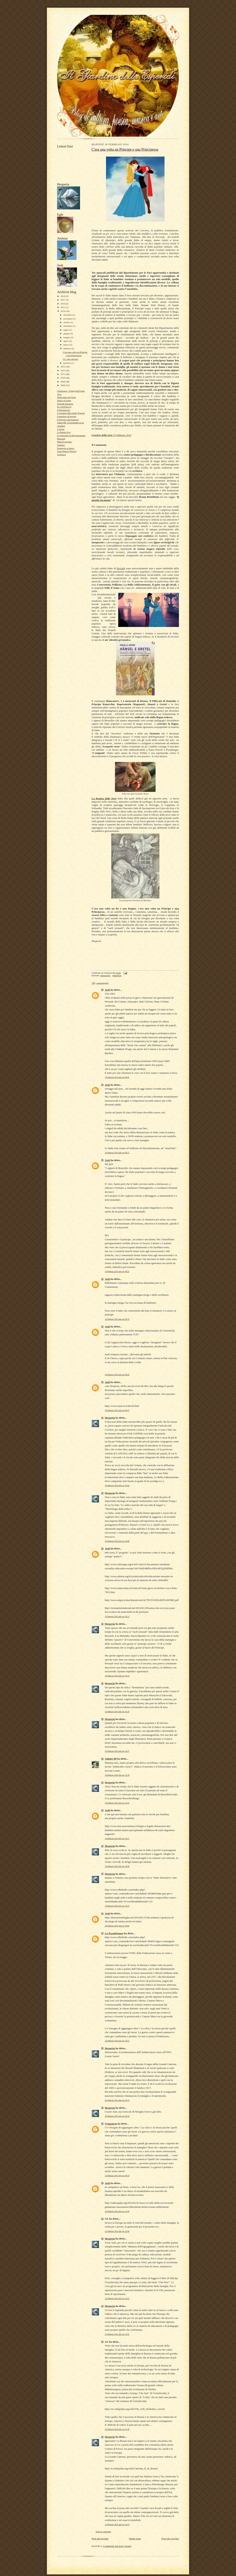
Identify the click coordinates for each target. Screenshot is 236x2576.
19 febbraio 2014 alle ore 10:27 (117, 1751)
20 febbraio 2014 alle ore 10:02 (117, 1926)
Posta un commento (103, 2532)
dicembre (67, 315)
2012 (63, 370)
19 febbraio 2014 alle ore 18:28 (117, 1866)
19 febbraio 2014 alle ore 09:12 (117, 1153)
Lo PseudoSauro (114, 1933)
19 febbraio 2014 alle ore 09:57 (117, 1410)
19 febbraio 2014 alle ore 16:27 (117, 1838)
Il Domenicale (63, 410)
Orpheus (61, 445)
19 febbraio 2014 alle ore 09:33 (117, 1319)
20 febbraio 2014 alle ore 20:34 (117, 2116)
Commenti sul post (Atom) (117, 2546)
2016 (63, 303)
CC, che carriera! (70, 359)
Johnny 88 (110, 1758)
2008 (63, 385)
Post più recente (100, 2538)
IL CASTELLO (64, 407)
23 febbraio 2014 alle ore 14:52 (117, 2298)
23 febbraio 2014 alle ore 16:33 (117, 2524)
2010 (63, 378)
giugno (66, 333)
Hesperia (110, 1417)
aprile (66, 341)
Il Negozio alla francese (68, 419)
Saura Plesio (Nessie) (67, 451)
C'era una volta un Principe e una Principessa (125, 149)
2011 (63, 374)
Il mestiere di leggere (66, 416)
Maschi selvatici (64, 442)
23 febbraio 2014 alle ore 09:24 (117, 2175)
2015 (63, 307)
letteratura (117, 975)
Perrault (121, 568)
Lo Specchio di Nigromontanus (71, 435)
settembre (68, 326)
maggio (67, 337)
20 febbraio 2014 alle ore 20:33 (117, 2100)
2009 (63, 381)
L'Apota (60, 429)
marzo (66, 344)
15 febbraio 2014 (111, 435)
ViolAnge (61, 454)
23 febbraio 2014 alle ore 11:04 (117, 2211)
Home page (135, 2538)
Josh (107, 989)
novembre (68, 318)
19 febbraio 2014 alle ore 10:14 (117, 1676)
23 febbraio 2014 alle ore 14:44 (117, 2231)
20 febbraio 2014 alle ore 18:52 (117, 2041)
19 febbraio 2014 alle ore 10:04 (117, 1485)
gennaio (67, 363)
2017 (63, 300)
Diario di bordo (64, 400)
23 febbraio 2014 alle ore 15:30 (117, 2429)
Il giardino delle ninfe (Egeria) (71, 413)
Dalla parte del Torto (66, 397)
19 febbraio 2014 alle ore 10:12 (117, 1616)
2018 (63, 296)
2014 (63, 311)
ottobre (66, 322)
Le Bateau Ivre (63, 432)
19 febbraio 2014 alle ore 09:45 (117, 1375)
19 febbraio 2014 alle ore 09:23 (117, 1271)
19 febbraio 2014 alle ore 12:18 (117, 1775)
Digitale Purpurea (65, 404)
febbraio (67, 348)
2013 (63, 366)
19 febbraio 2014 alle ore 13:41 (117, 1803)
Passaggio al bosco (65, 448)
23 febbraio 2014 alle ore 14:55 (117, 2334)
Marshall (61, 438)
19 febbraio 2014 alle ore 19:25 (117, 1906)
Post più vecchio (170, 2538)
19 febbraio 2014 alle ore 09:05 (117, 1077)
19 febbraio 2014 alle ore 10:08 (117, 1541)
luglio (66, 330)
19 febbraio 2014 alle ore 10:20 (117, 1711)
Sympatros (111, 2123)
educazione (105, 975)
